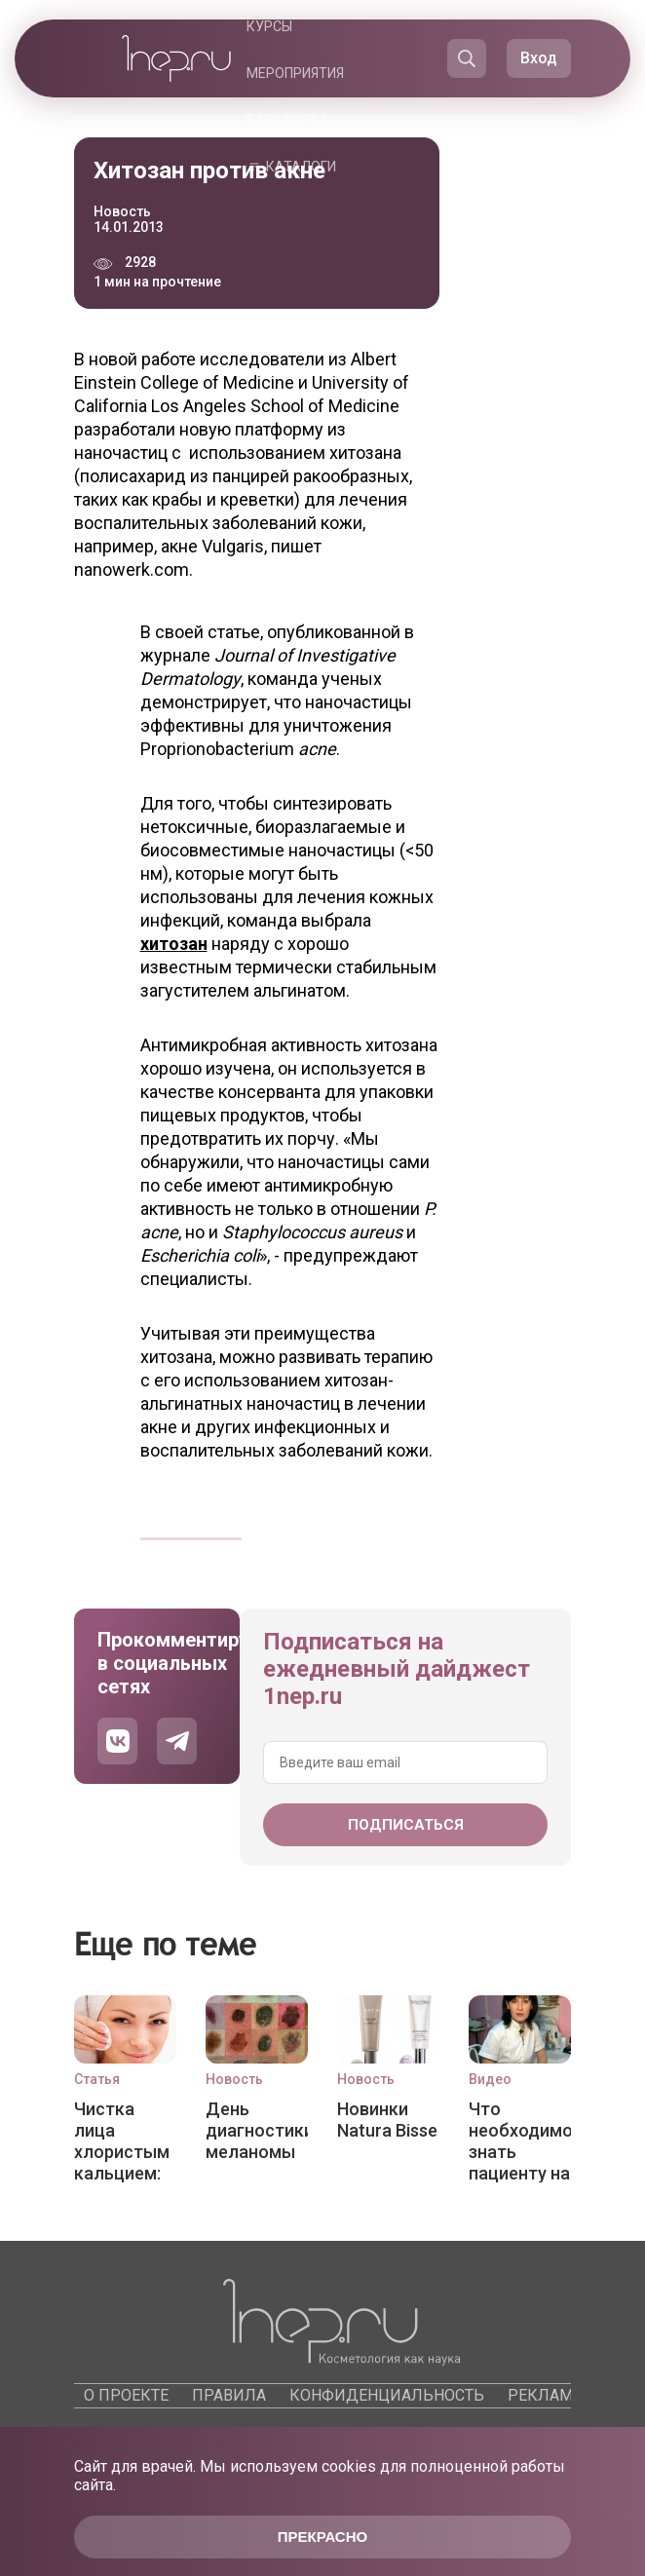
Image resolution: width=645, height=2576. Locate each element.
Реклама (545, 2395)
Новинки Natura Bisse (387, 2119)
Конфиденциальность (386, 2395)
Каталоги (301, 166)
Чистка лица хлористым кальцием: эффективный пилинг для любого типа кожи (125, 2140)
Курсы (269, 26)
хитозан (174, 943)
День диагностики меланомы (257, 2130)
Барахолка (288, 120)
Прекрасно (322, 2536)
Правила (229, 2395)
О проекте (126, 2395)
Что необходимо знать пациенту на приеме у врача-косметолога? (520, 2140)
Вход (538, 58)
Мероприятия (295, 73)
